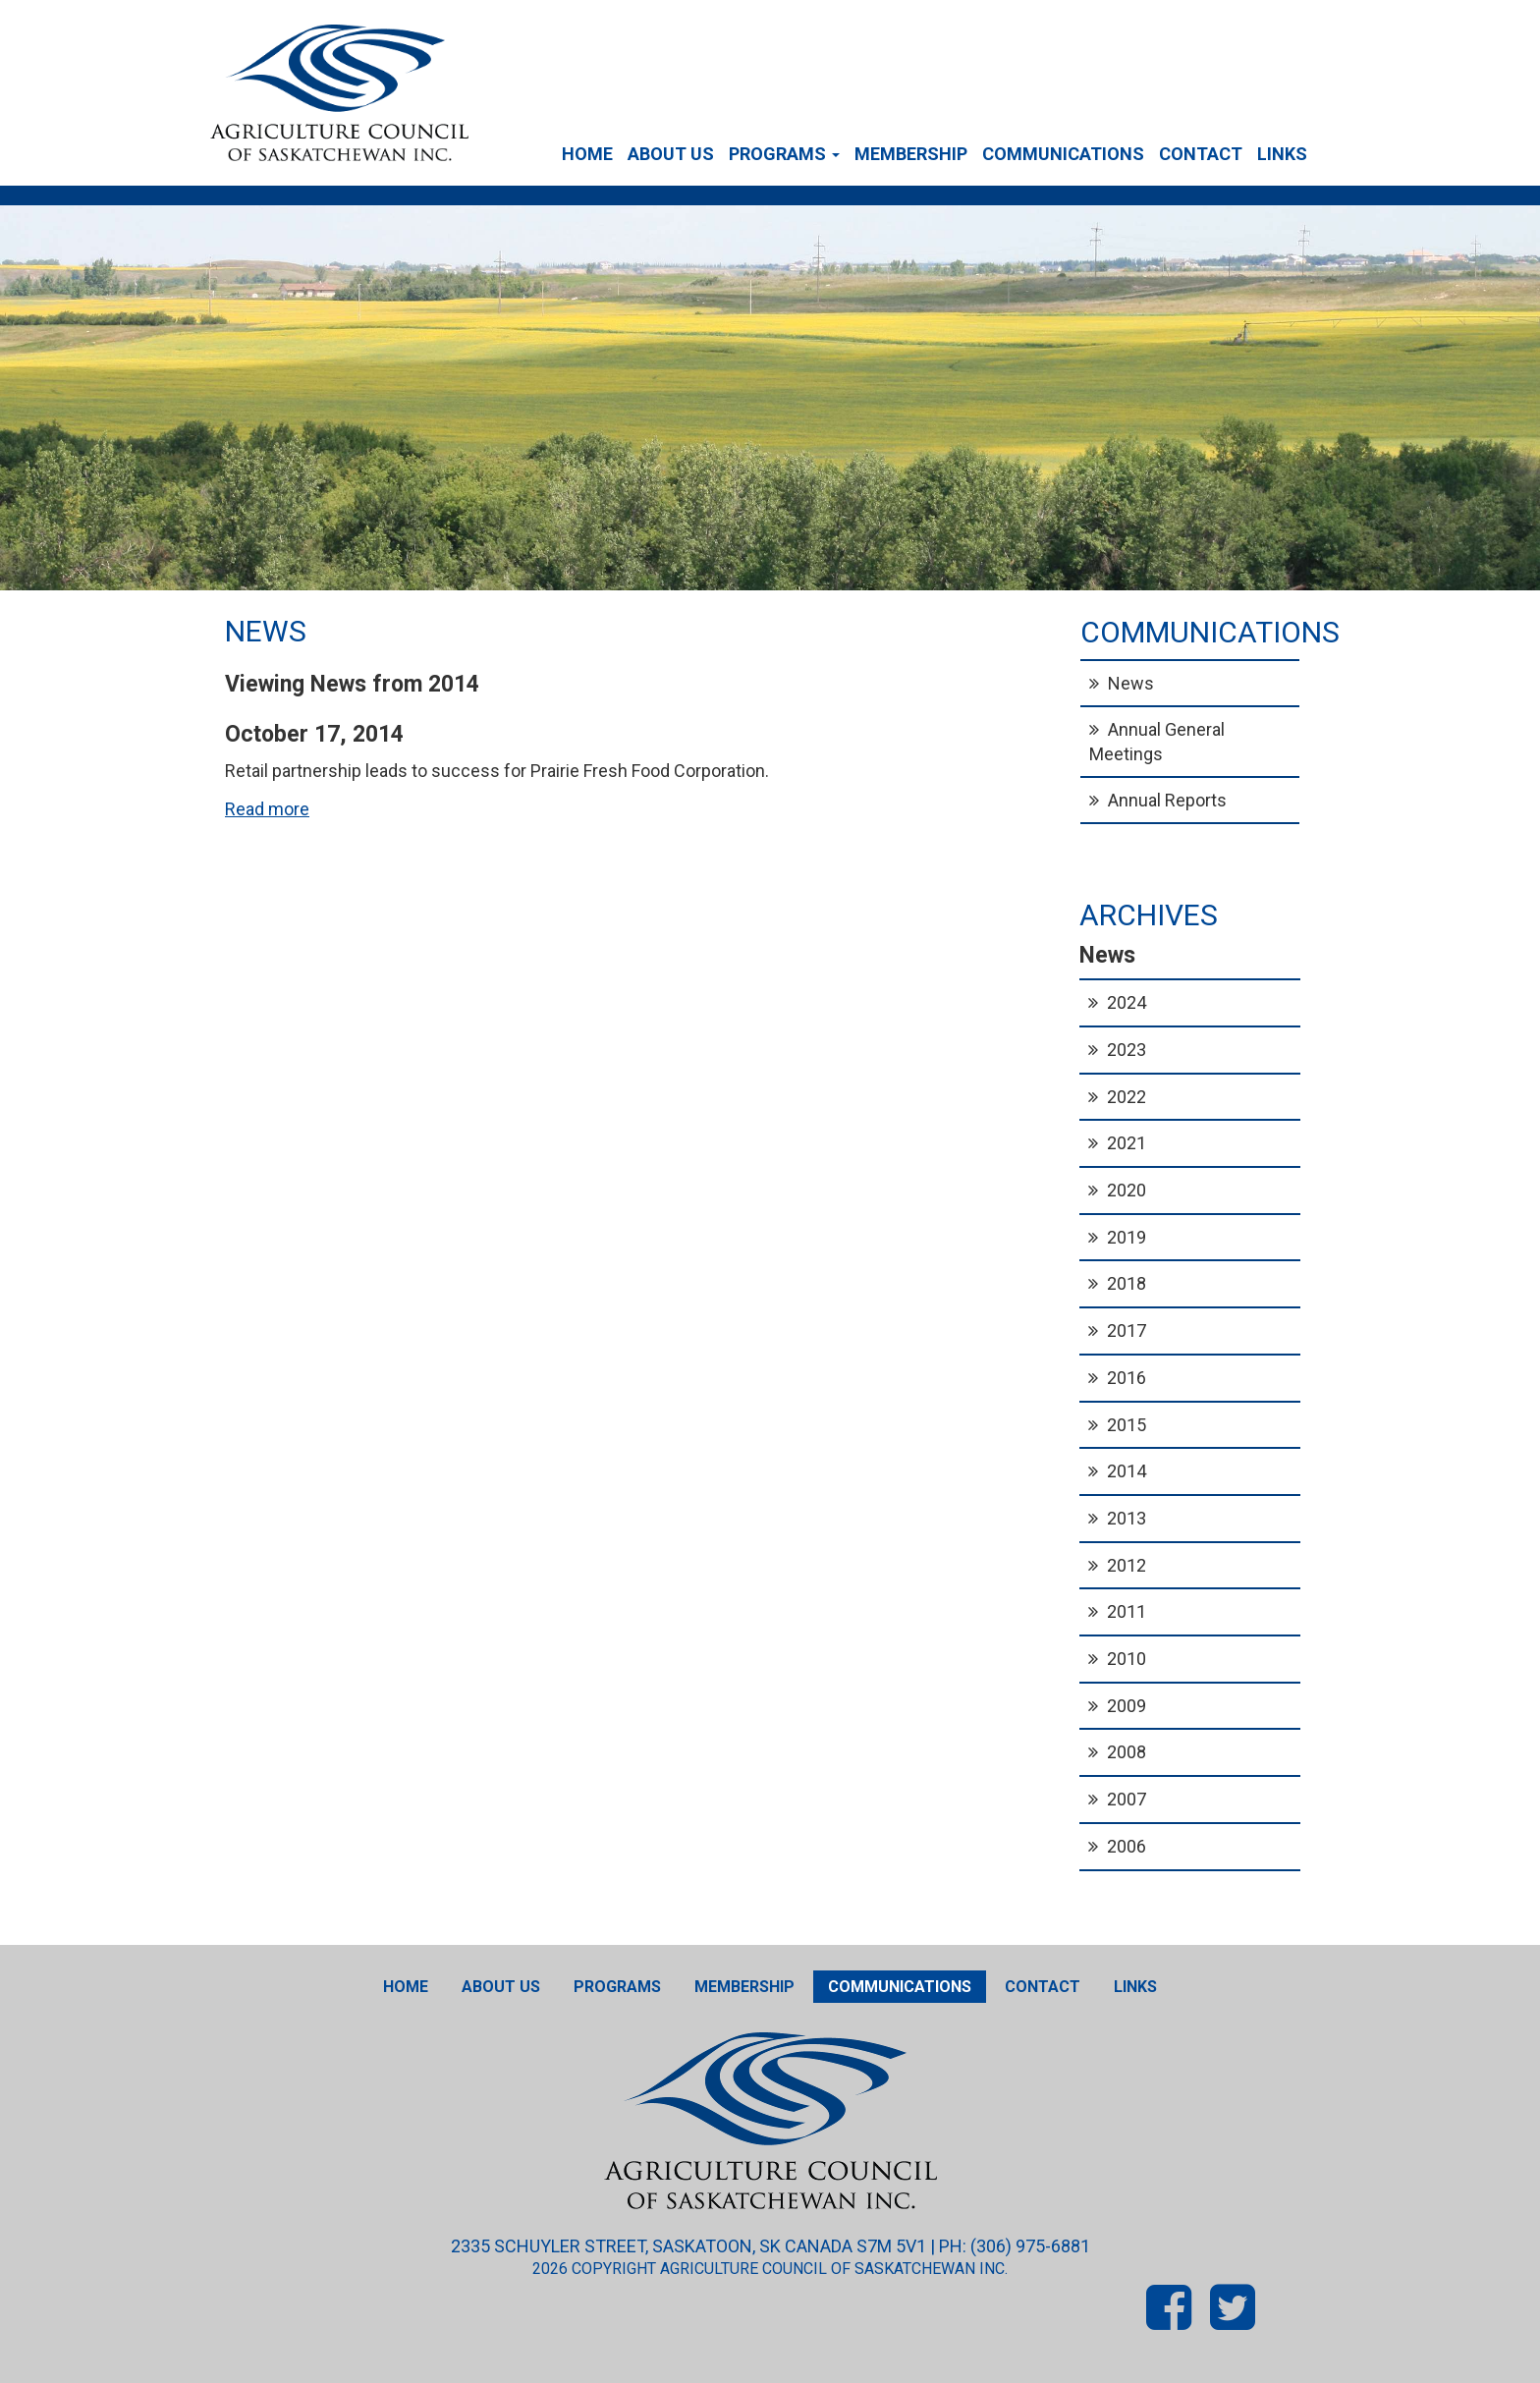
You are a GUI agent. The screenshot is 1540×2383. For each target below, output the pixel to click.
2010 (1126, 1658)
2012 (1126, 1565)
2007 (1126, 1799)
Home (587, 153)
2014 (1126, 1471)
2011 (1126, 1611)
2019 (1126, 1237)
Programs (784, 153)
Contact (1200, 153)
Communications (1063, 153)
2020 (1126, 1190)
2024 (1126, 1002)
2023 (1126, 1049)
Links (1282, 153)
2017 (1126, 1330)
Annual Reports (1167, 800)
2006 (1126, 1846)
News (1131, 683)
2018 (1126, 1283)
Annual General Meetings (1157, 741)
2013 (1126, 1518)
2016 (1126, 1377)
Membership (910, 153)
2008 (1126, 1752)
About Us (671, 153)
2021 (1126, 1143)
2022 (1126, 1096)
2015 (1126, 1424)
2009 (1126, 1705)
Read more (267, 809)
